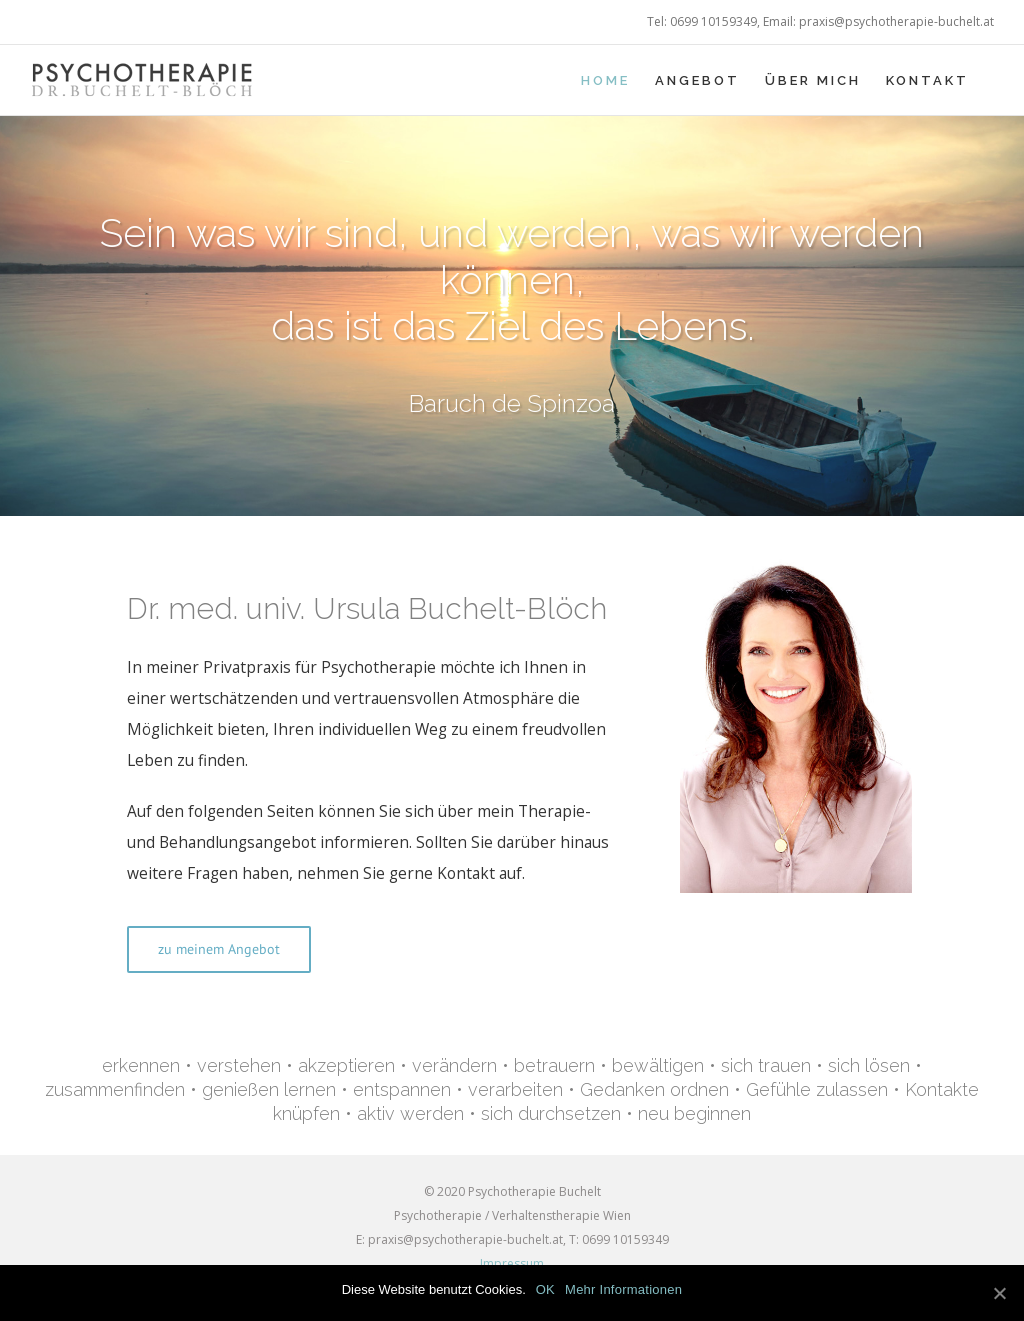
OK (545, 1289)
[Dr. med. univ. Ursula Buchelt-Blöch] (795, 561)
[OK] (999, 1293)
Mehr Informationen (623, 1289)
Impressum (512, 1263)
